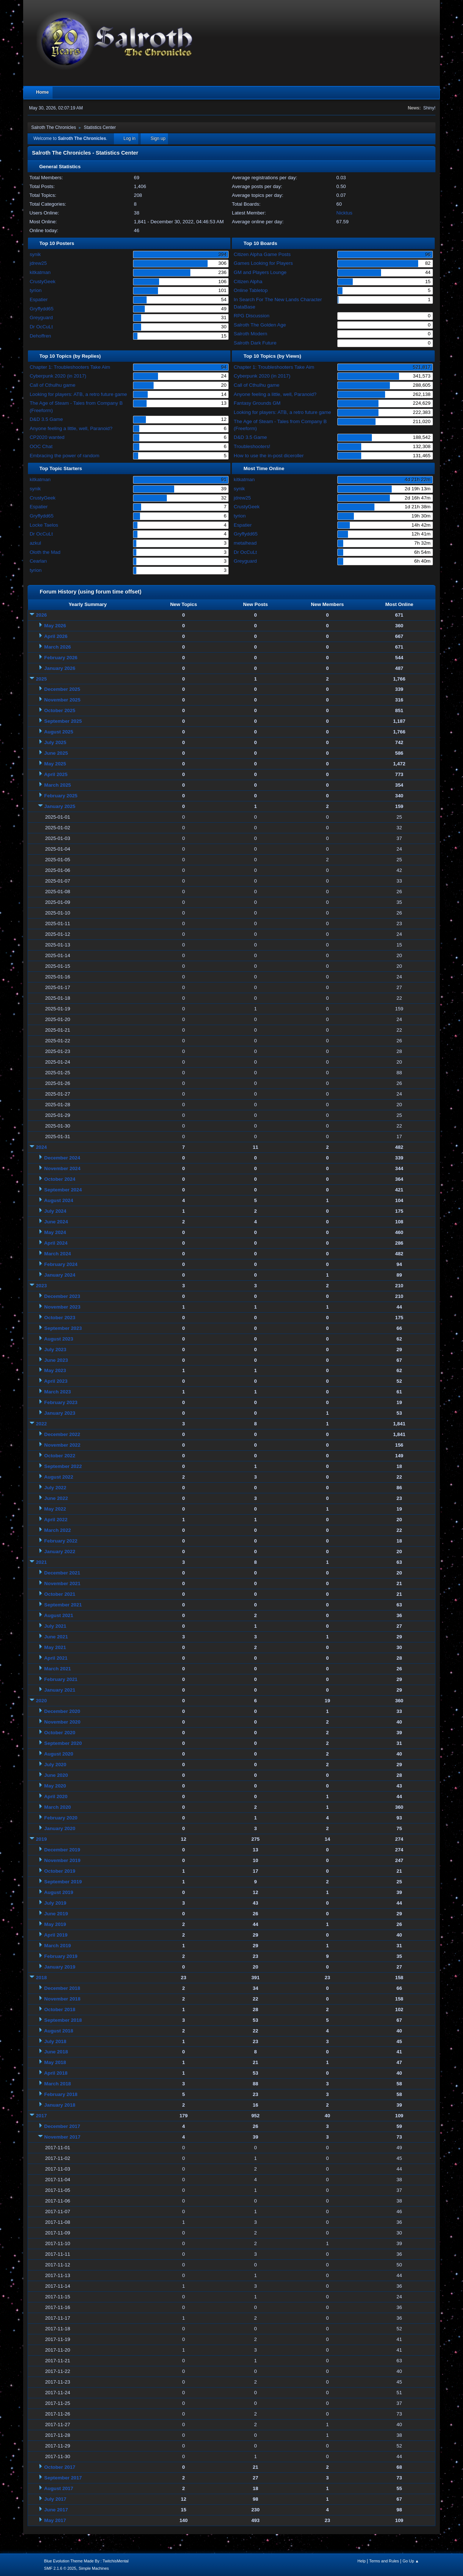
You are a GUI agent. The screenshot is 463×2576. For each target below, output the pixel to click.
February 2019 (60, 1956)
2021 (41, 1562)
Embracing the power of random (65, 455)
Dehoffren (40, 336)
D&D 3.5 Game (46, 419)
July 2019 (55, 1903)
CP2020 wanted (47, 437)
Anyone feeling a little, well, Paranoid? (71, 428)
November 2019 (62, 1860)
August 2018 (58, 2031)
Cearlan (38, 561)
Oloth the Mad (45, 552)
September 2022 (63, 1466)
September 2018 (63, 2020)
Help (362, 2561)
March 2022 (57, 1530)
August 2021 (58, 1615)
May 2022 (55, 1509)
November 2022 (62, 1445)
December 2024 (62, 1158)
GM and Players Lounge (260, 272)
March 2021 (57, 1668)
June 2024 (56, 1221)
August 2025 (58, 732)
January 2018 (59, 2105)
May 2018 (55, 2062)
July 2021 (55, 1626)
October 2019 (59, 1871)
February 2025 (60, 795)
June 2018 (56, 2051)
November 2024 (62, 1168)
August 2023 (58, 1339)
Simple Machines (94, 2568)
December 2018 (62, 1988)
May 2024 (55, 1232)
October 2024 (59, 1179)
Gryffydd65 (42, 308)
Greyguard (41, 317)
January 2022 (59, 1551)
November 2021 (62, 1583)
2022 (41, 1423)
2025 (41, 679)
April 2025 (56, 774)
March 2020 (57, 1807)
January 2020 (59, 1828)
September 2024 (63, 1190)
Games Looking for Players (263, 263)
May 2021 (55, 1647)
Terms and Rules (384, 2561)
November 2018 (62, 1999)
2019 (41, 1839)
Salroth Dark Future (255, 343)
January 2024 (59, 1275)
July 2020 (55, 1764)
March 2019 (57, 1945)
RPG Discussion (251, 315)
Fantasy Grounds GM (257, 403)
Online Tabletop (251, 290)
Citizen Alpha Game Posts (262, 254)
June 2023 (56, 1360)
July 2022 (55, 1487)
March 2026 (57, 647)
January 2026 (59, 668)
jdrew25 (38, 263)
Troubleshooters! (252, 446)
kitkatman (40, 272)
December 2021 (62, 1573)
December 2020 (62, 1711)
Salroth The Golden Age (260, 325)
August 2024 (58, 1200)
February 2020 (60, 1818)
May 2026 (55, 625)
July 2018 (55, 2041)
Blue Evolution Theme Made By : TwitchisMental (86, 2561)
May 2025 (55, 763)
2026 (41, 615)
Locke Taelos (44, 525)
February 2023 (60, 1402)
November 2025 (62, 700)
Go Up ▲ (410, 2561)
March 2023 (57, 1392)
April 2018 (56, 2073)
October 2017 (59, 2467)
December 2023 (62, 1296)
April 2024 (56, 1243)
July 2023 (55, 1349)
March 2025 (57, 785)
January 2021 (59, 1690)
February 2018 (60, 2094)
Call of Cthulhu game (52, 385)
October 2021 (59, 1594)
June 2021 (56, 1636)
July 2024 (55, 1211)
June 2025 (56, 753)
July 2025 (55, 742)
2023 (41, 1285)
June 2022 (56, 1498)
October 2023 (59, 1317)
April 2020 (56, 1796)
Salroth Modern (250, 333)
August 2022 (58, 1477)
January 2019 (59, 1967)
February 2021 (60, 1679)
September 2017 (63, 2478)
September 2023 (63, 1328)
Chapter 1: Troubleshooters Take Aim (70, 367)
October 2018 (59, 2009)
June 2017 (56, 2509)
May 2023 (55, 1370)
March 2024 (57, 1253)
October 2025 (59, 710)
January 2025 (59, 806)
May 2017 (55, 2520)
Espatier (39, 299)
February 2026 (60, 657)
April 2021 (56, 1658)
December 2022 (62, 1434)
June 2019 (56, 1913)
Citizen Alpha (248, 281)
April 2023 (56, 1381)
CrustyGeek (42, 281)
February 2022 (60, 1541)
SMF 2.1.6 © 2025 (60, 2568)
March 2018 (57, 2083)
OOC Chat (41, 446)
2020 (41, 1700)
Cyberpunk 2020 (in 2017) (58, 376)
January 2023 (59, 1413)
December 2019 (62, 1849)
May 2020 (55, 1786)
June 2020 (56, 1775)
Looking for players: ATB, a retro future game (78, 394)
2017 (41, 2115)
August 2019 (58, 1892)
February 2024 (60, 1264)
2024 (41, 1147)
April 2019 (56, 1935)
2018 (41, 1977)
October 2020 (59, 1732)
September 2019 (63, 1881)
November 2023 (62, 1307)
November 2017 (62, 2137)
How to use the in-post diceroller (269, 455)
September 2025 (63, 721)
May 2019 (55, 1924)
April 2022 (56, 1519)
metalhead (245, 543)
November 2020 (62, 1722)
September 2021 (63, 1605)
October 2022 (59, 1455)
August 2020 (58, 1754)
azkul (35, 543)
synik (35, 254)
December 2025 (62, 689)
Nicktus (344, 213)
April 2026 (56, 636)
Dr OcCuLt (41, 326)
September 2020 (63, 1743)
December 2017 (62, 2126)
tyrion (36, 290)
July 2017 (55, 2499)
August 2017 (58, 2488)
